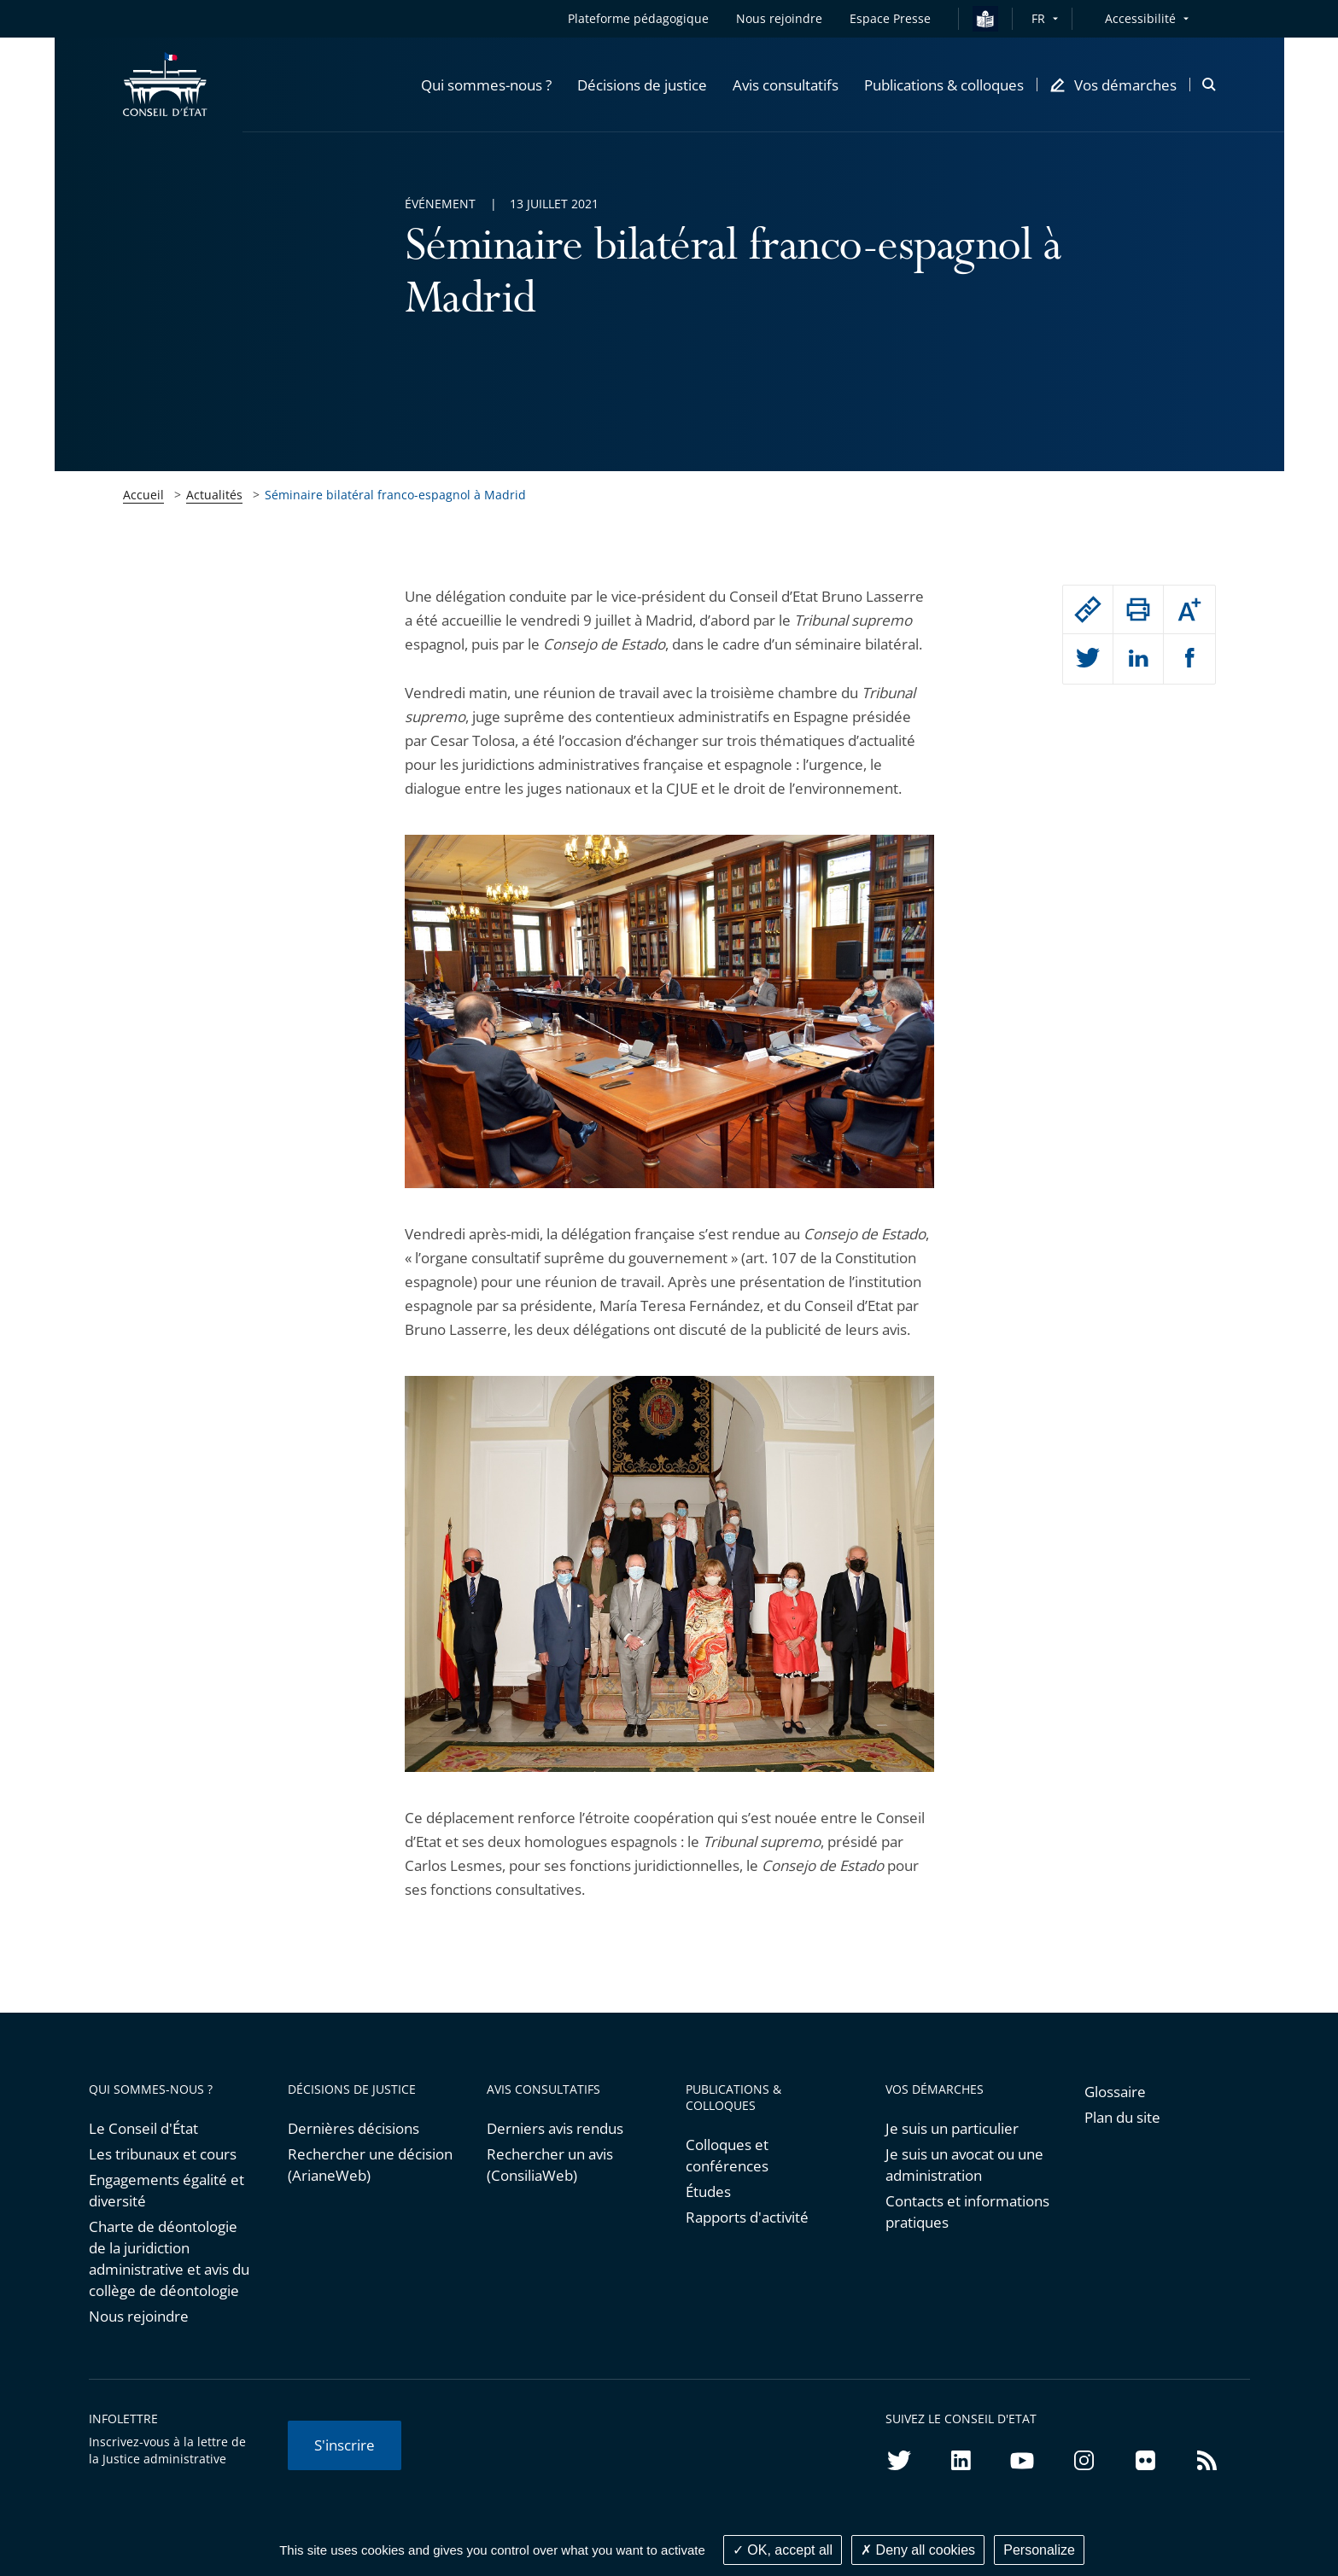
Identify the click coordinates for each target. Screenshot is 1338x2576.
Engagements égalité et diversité (166, 2190)
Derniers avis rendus (555, 2128)
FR (1038, 18)
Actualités (214, 495)
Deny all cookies (918, 2550)
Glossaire (1115, 2091)
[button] (486, 84)
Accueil (143, 495)
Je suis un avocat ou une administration (964, 2164)
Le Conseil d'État (143, 2128)
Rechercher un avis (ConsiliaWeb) (550, 2164)
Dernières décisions (353, 2128)
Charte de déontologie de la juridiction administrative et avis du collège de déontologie (169, 2258)
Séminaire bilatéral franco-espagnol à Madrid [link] (395, 495)
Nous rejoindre (139, 2316)
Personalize (1039, 2550)
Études (708, 2191)
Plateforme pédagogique (638, 18)
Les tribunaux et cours (163, 2154)
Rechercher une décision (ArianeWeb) (370, 2164)
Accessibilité (1140, 18)
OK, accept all (783, 2550)
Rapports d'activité (747, 2217)
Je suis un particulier (952, 2128)
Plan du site (1122, 2117)
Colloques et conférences (727, 2155)
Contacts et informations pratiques (967, 2211)
